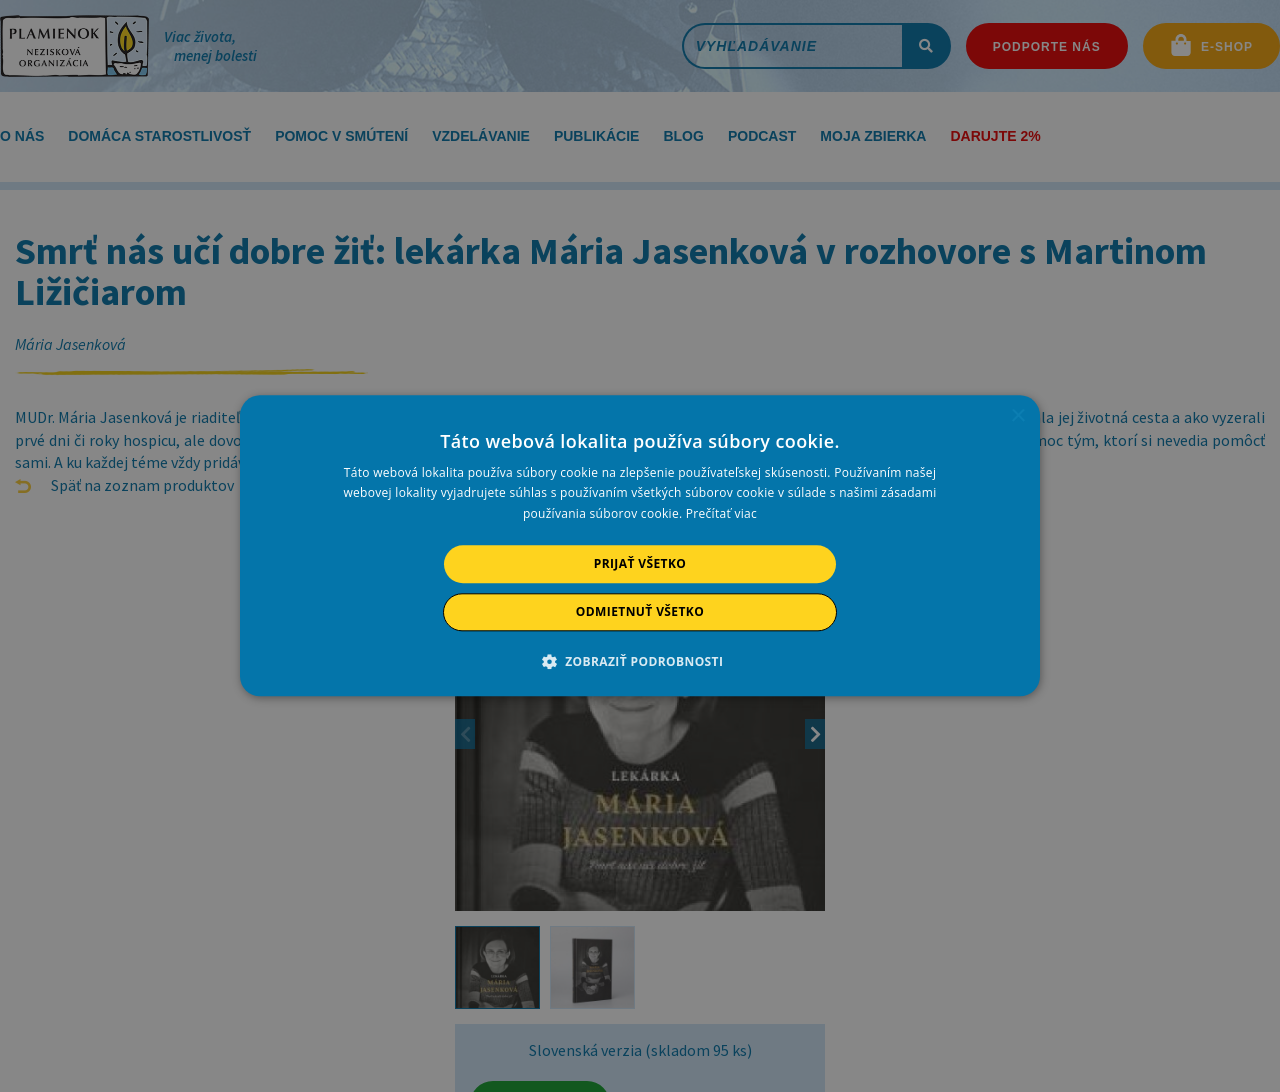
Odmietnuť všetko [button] (640, 612)
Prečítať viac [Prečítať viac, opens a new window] (721, 513)
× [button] (1017, 416)
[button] (640, 662)
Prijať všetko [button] (640, 563)
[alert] (640, 546)
